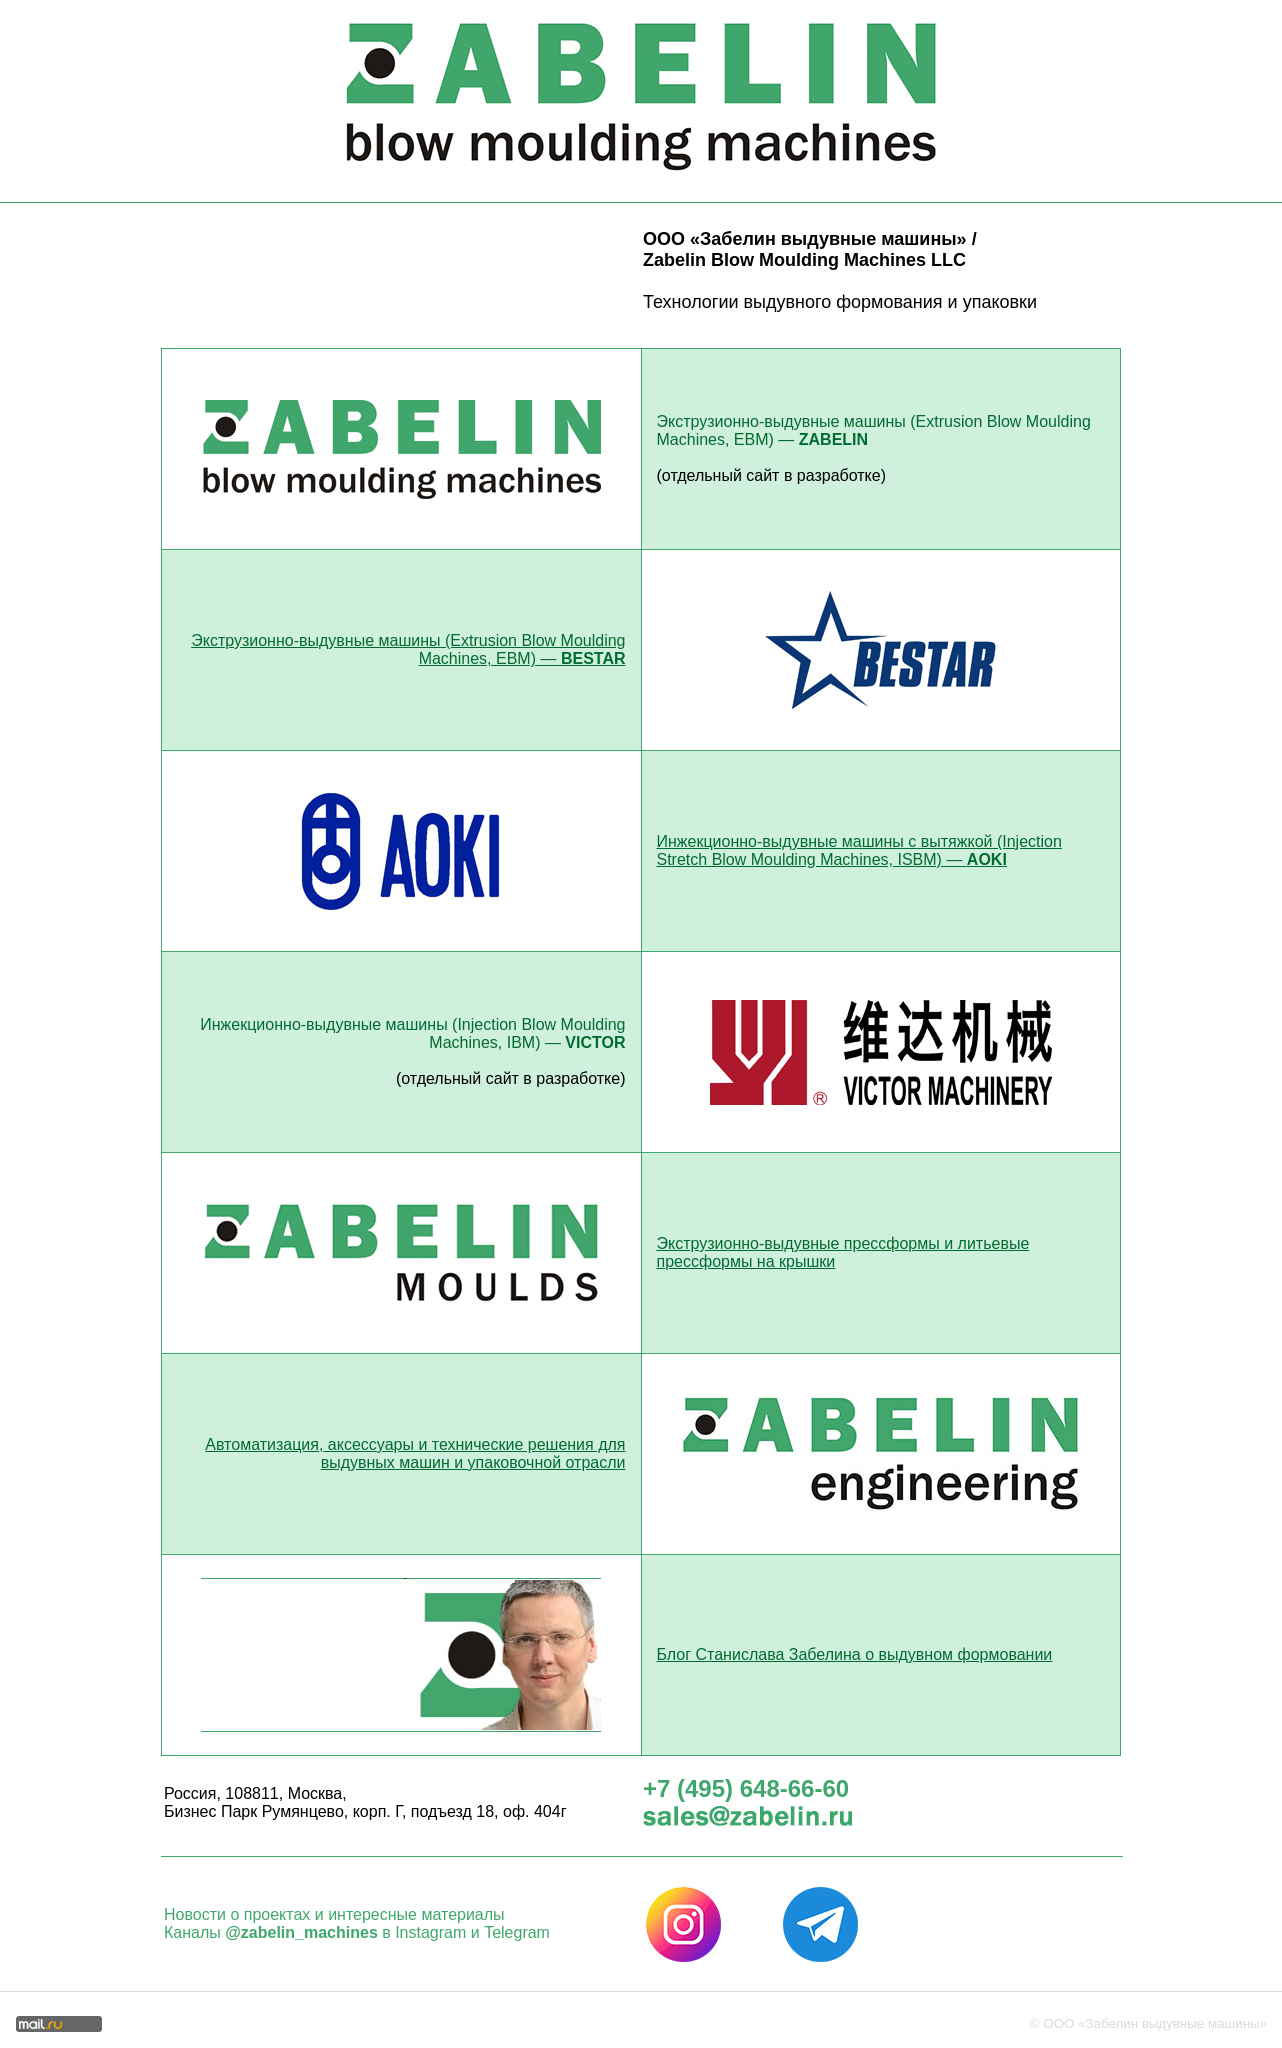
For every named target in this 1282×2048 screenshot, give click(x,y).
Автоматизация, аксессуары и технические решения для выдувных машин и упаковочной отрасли (415, 1453)
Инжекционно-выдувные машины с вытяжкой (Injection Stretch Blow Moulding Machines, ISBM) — (859, 850)
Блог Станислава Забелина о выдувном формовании (855, 1654)
